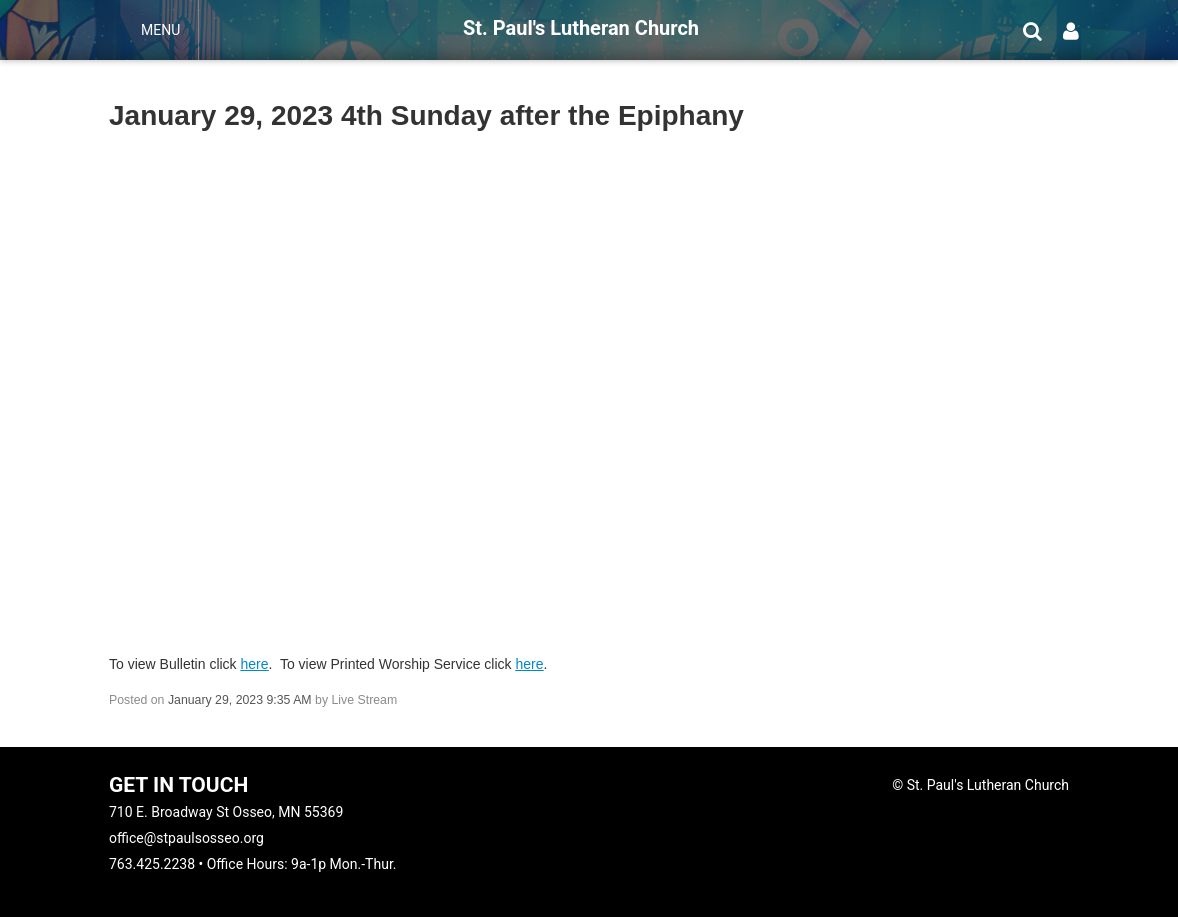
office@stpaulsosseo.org (186, 838)
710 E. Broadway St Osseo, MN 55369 (226, 812)
